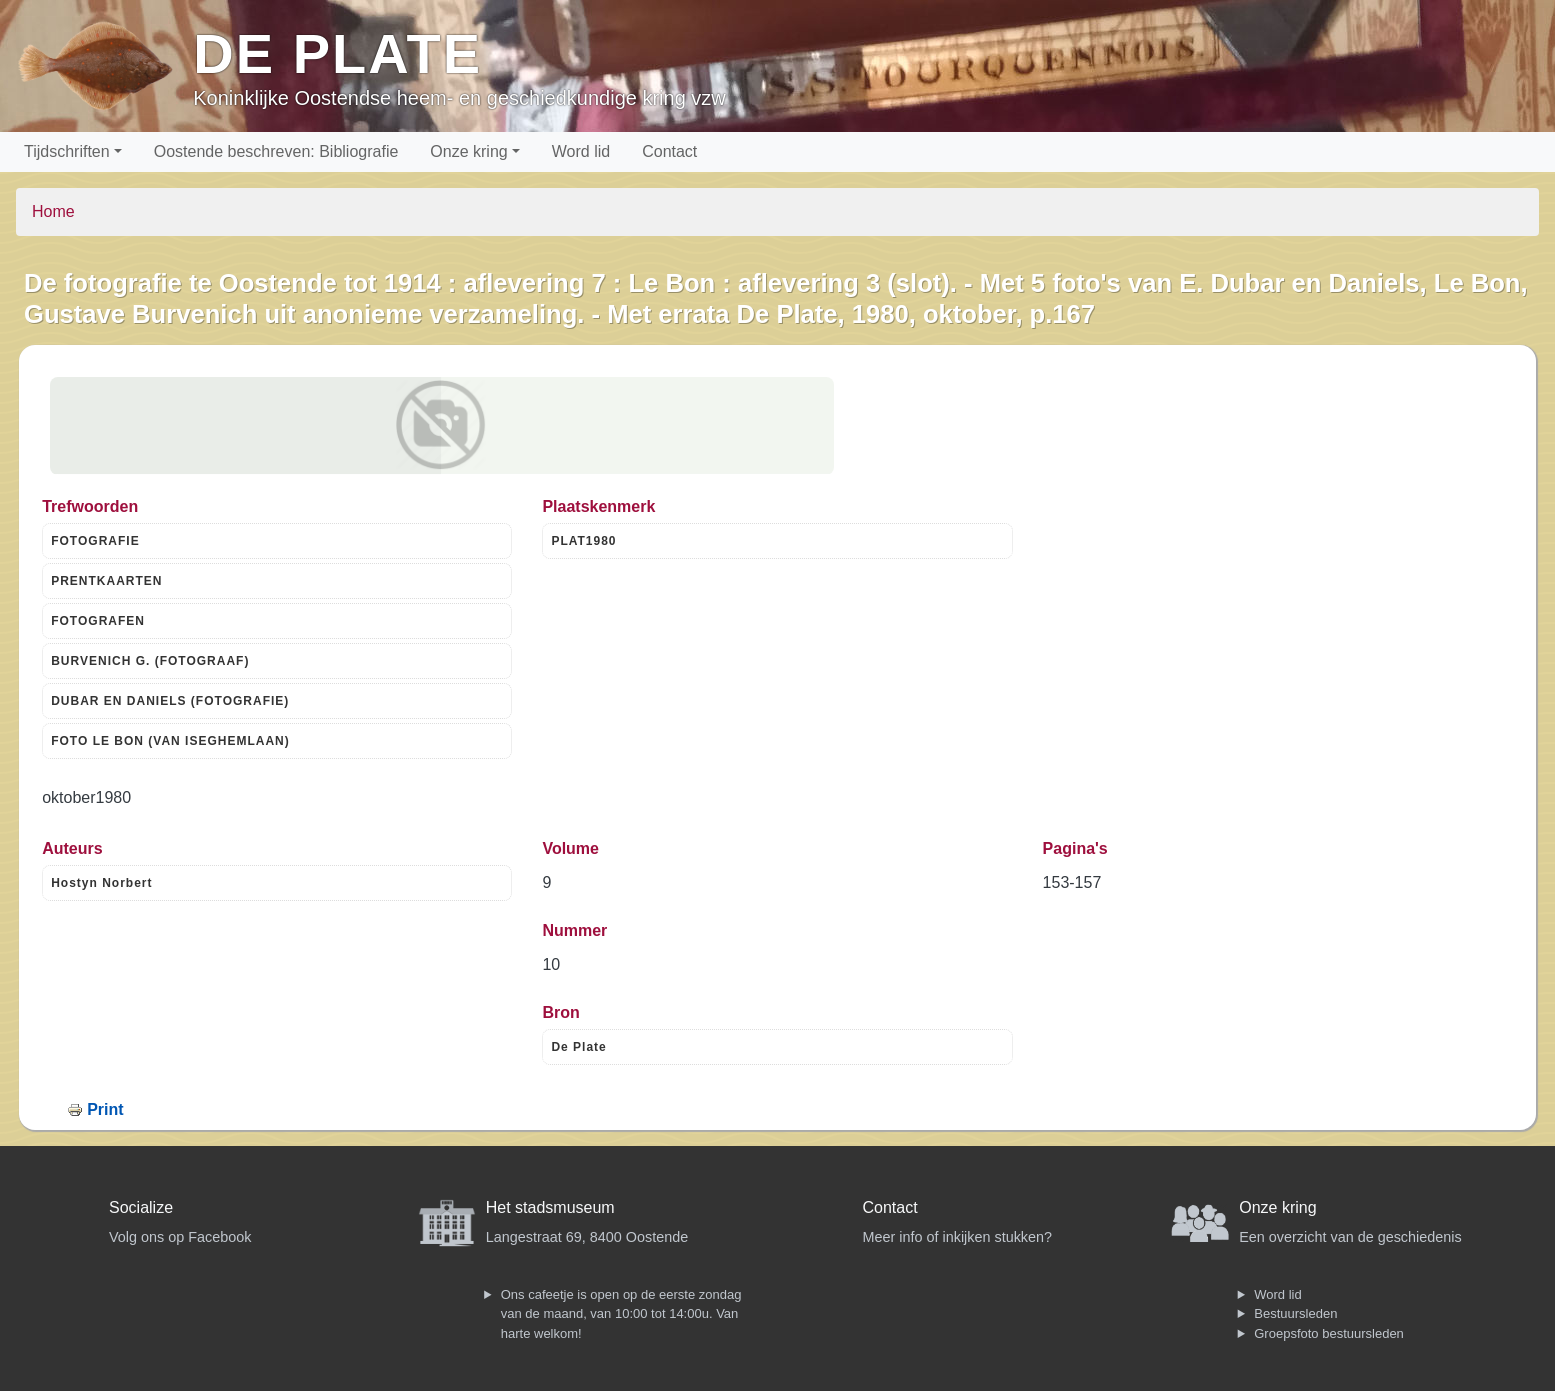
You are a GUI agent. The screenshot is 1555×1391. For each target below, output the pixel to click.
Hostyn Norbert (101, 883)
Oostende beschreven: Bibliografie (276, 151)
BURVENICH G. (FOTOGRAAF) (150, 661)
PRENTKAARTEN (106, 581)
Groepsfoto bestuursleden (1329, 1333)
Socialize (141, 1207)
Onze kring (468, 151)
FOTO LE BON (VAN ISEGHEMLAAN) (170, 741)
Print (105, 1109)
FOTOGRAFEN (98, 621)
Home (53, 211)
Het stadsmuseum (550, 1207)
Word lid (581, 151)
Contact (669, 151)
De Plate (337, 53)
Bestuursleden (1295, 1313)
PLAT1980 (583, 541)
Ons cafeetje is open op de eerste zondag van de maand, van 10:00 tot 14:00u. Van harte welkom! (621, 1314)
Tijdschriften (67, 151)
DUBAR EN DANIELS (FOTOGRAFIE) (170, 701)
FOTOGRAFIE (95, 541)
